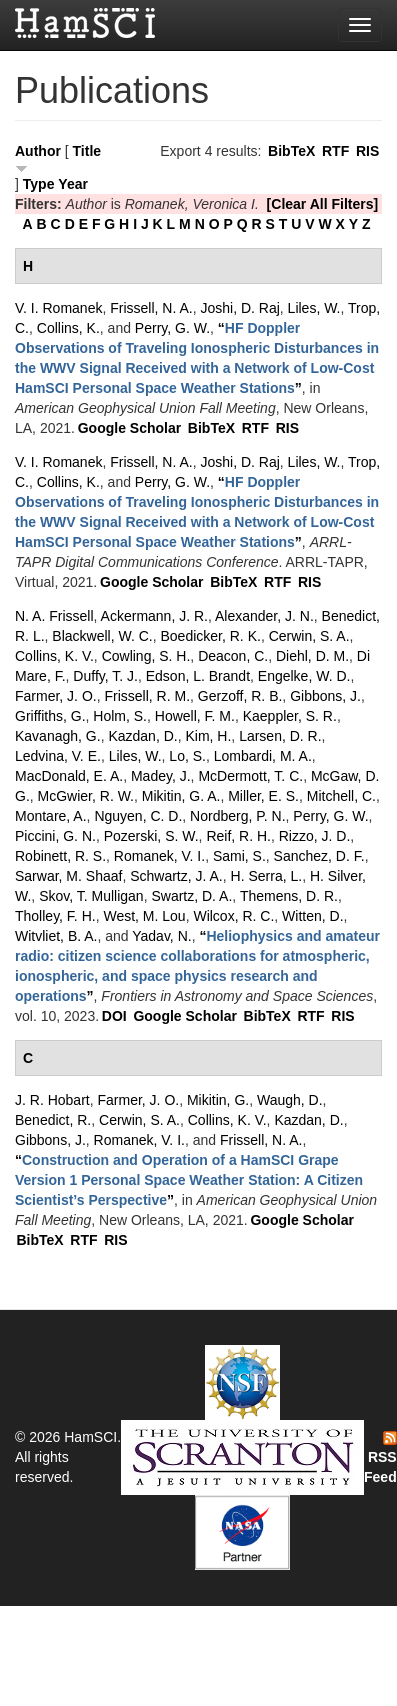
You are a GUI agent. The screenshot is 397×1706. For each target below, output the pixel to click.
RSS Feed (380, 1458)
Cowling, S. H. (146, 656)
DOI (114, 1016)
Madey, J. (161, 776)
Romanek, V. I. (159, 856)
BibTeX (291, 151)
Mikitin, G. (218, 1100)
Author (38, 151)
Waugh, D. (290, 1100)
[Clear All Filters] (323, 204)
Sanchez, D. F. (319, 856)
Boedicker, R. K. (211, 636)
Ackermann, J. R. (154, 616)
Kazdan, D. (142, 736)
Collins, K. (68, 328)
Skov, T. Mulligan (91, 896)
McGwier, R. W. (86, 796)
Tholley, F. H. (55, 916)
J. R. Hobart (52, 1100)
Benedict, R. (53, 1120)
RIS (367, 151)
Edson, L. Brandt (198, 676)
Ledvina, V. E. (58, 756)
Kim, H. (208, 736)
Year (73, 184)
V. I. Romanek (58, 308)
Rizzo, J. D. (315, 836)
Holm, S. (120, 716)
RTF (335, 151)
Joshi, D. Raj (239, 308)
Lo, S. (187, 756)
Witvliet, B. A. (56, 936)
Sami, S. (239, 856)
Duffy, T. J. (105, 676)
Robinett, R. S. (60, 856)
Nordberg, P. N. (237, 816)
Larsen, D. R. (280, 736)
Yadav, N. (161, 936)
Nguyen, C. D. (138, 816)
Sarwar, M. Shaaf (68, 876)
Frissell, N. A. (151, 308)
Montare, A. (51, 816)
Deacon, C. (233, 656)
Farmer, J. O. (56, 696)
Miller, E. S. (263, 796)
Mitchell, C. (341, 796)
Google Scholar (129, 428)
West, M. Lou (144, 916)
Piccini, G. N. (55, 836)
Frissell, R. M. (147, 696)
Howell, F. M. (195, 716)
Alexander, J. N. (264, 616)
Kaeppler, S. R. (290, 716)
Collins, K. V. (54, 656)
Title (87, 151)
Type (39, 184)
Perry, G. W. (172, 328)
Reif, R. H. (238, 836)
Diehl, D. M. (312, 656)
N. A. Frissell (54, 616)
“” (189, 1180)
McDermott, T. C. (250, 776)
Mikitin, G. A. (181, 796)
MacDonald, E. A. (69, 776)
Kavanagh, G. (58, 736)
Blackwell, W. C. (102, 636)
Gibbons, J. (325, 696)
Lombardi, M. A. (263, 756)
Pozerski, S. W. (151, 836)
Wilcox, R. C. (233, 916)
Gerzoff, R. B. (240, 696)
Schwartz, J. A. (176, 876)
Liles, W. (314, 308)
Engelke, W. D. (304, 676)
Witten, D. (312, 916)
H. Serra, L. (267, 876)
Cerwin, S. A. (309, 636)
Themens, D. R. (289, 896)
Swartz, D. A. (191, 896)
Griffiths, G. (50, 716)
